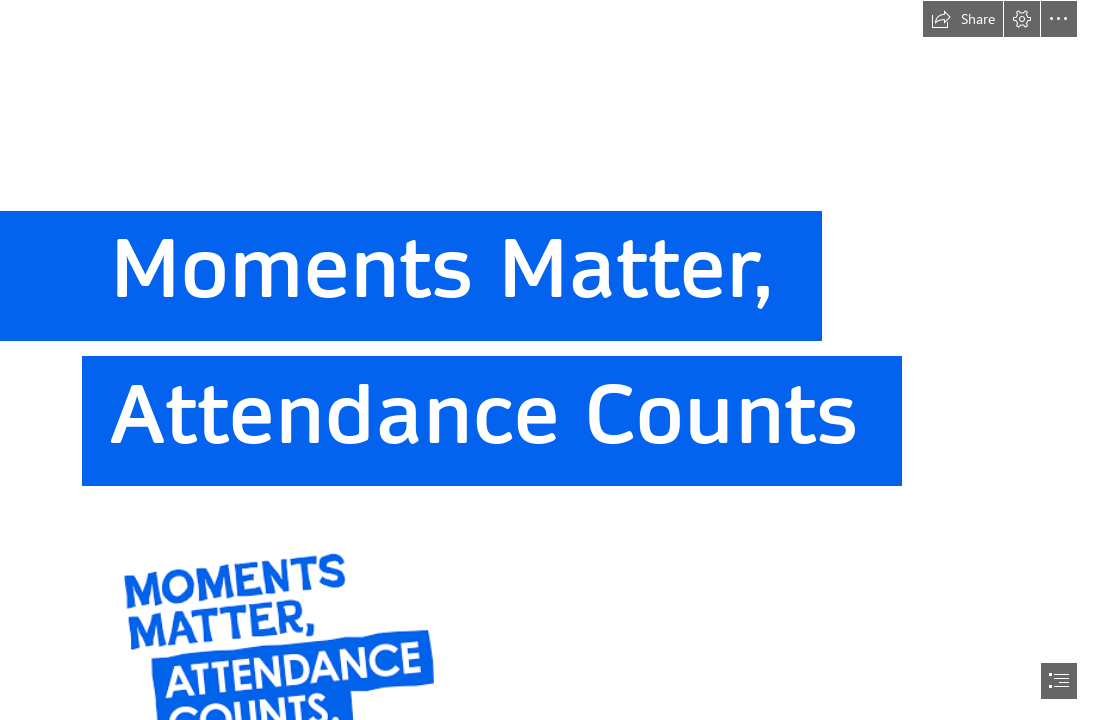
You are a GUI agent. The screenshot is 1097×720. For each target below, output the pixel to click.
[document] (548, 360)
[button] (963, 19)
